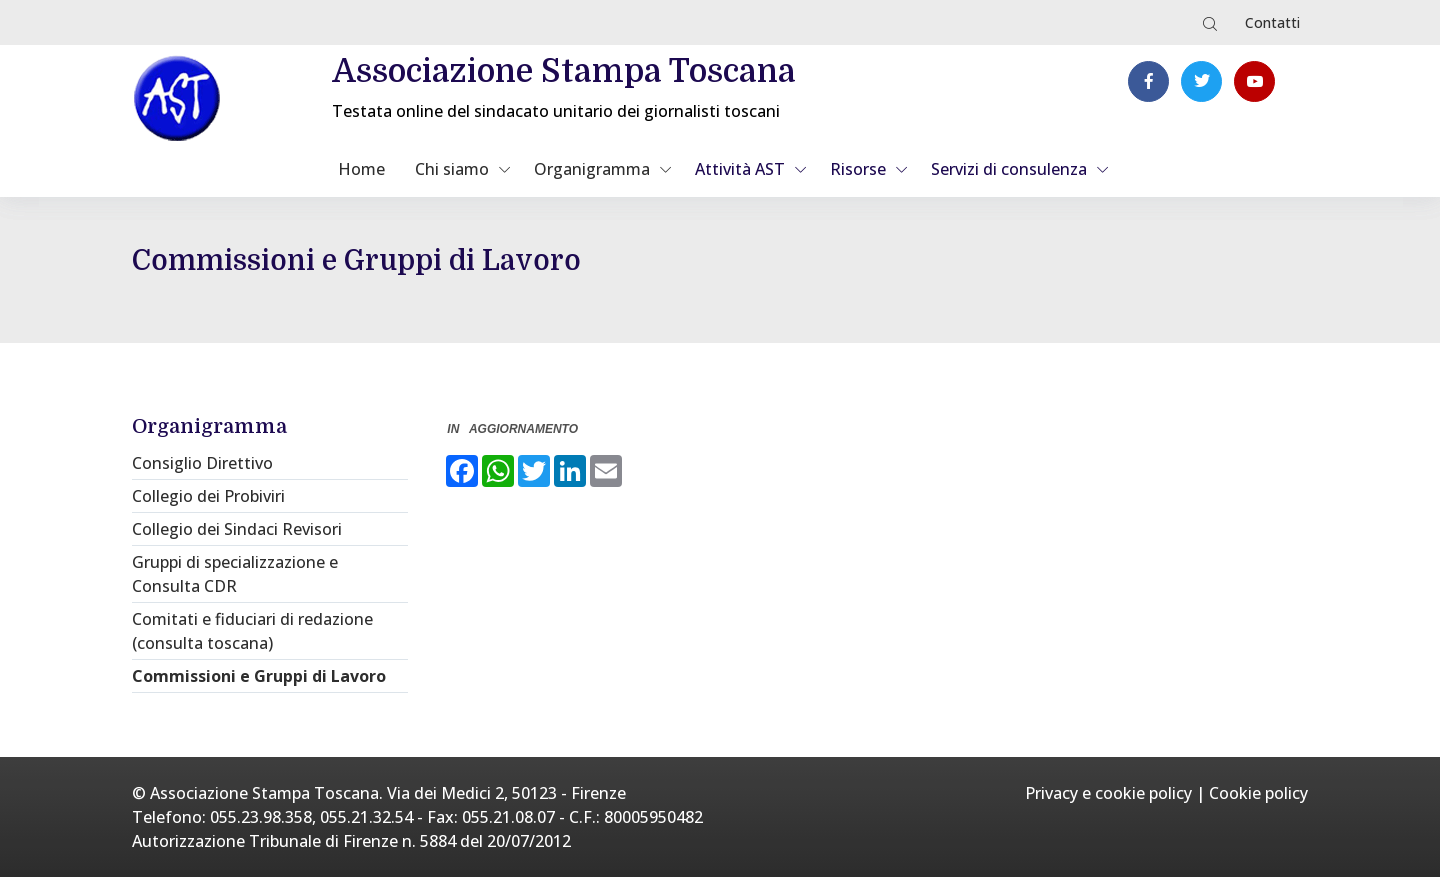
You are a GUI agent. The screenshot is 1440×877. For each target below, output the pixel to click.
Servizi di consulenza (1009, 169)
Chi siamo (452, 169)
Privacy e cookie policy (1108, 793)
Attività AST (740, 169)
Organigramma (592, 169)
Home (361, 169)
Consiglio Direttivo (202, 463)
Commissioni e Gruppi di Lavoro (259, 676)
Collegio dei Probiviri (208, 496)
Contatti (1272, 22)
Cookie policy (1258, 793)
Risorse (858, 169)
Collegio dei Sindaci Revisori (237, 529)
